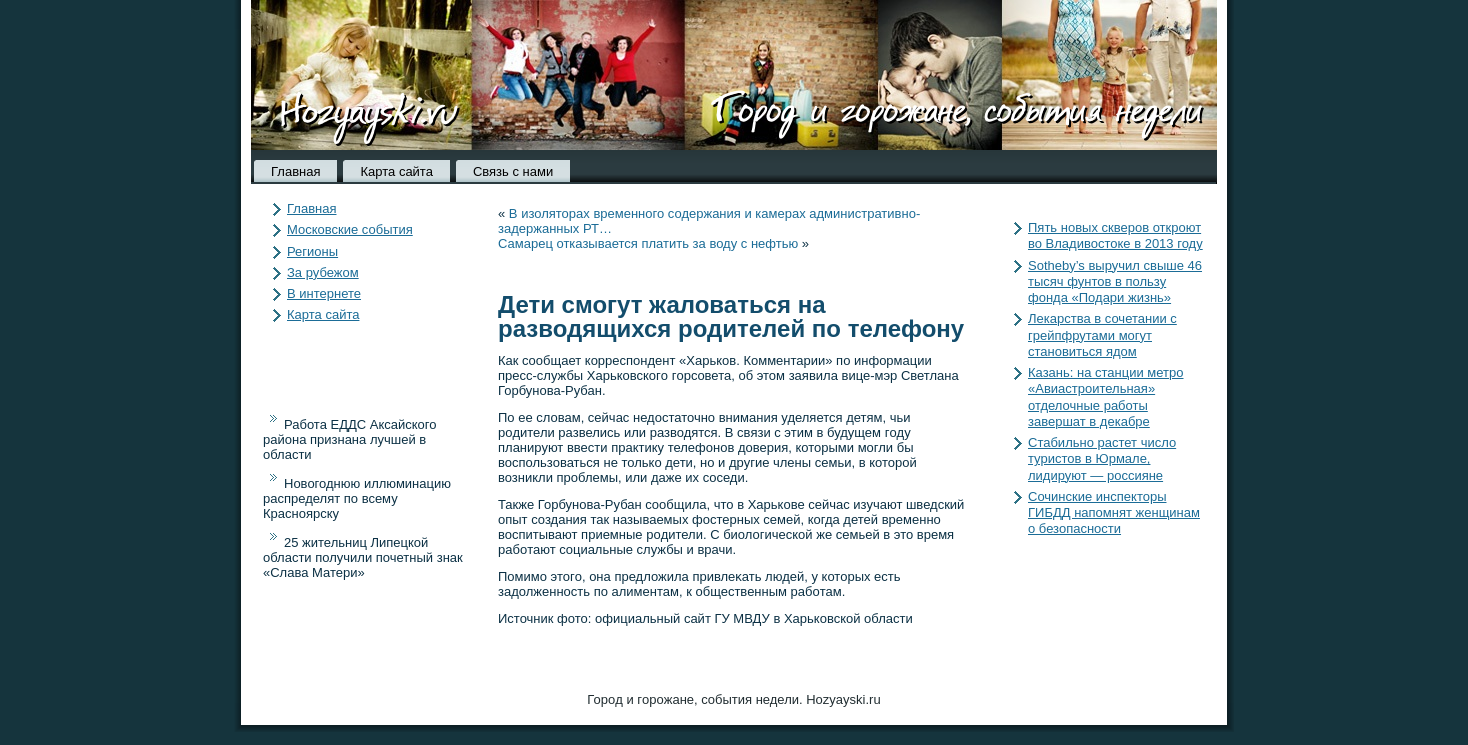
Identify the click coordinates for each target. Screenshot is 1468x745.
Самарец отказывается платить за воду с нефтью (648, 243)
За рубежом (323, 272)
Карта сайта (396, 171)
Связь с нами (513, 171)
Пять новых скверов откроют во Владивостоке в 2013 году (1115, 235)
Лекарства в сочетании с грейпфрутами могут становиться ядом (1102, 335)
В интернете (324, 293)
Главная (295, 171)
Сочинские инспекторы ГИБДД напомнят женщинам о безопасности (1114, 513)
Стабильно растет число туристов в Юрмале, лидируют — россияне (1102, 459)
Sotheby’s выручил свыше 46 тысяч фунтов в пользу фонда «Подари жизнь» (1115, 282)
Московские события (350, 229)
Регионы (312, 251)
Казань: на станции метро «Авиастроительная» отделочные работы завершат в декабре (1106, 397)
